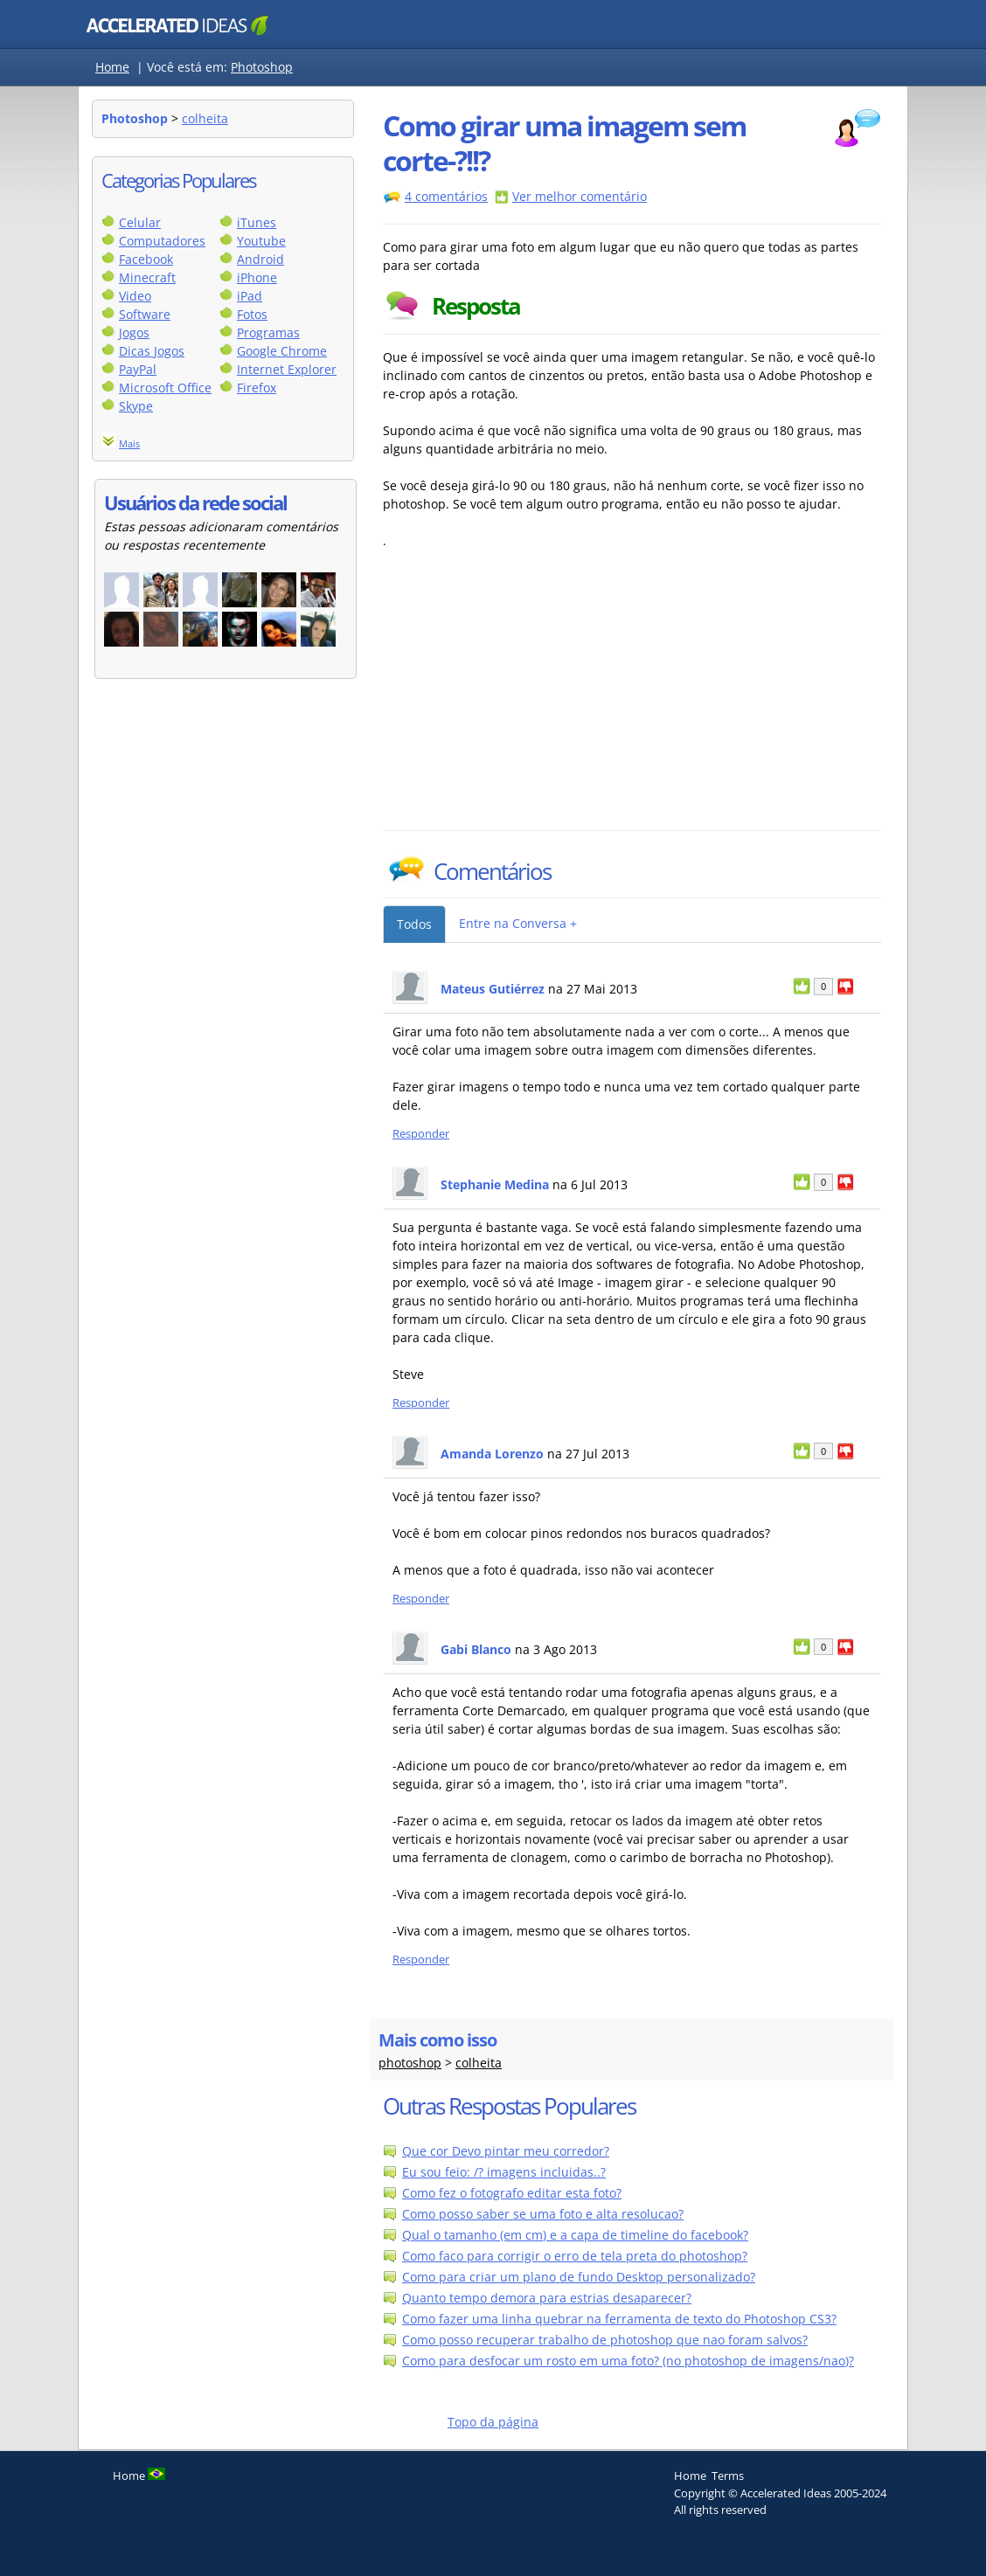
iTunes (256, 222)
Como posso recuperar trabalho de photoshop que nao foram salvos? (605, 2339)
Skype (136, 406)
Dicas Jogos (151, 351)
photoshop (409, 2062)
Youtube (261, 240)
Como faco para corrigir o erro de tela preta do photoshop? (574, 2255)
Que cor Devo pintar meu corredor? (505, 2151)
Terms (728, 2475)
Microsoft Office (165, 387)
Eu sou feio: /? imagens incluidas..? (504, 2172)
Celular (140, 222)
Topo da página (493, 2421)
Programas (268, 332)
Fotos (252, 314)
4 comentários (446, 196)
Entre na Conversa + (518, 923)
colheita (205, 118)
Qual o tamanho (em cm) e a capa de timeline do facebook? (575, 2234)
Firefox (256, 387)
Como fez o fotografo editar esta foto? (511, 2193)
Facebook (146, 259)
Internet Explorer (287, 369)
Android (260, 259)
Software (144, 314)
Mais (129, 443)
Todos (414, 924)
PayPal (137, 369)
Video (135, 295)
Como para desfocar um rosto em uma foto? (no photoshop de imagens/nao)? (628, 2360)
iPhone (257, 277)
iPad (249, 295)
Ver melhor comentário (579, 196)
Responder (420, 1133)
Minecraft (147, 277)
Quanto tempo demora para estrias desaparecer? (546, 2297)
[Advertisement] (536, 699)
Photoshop (262, 67)
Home (112, 67)
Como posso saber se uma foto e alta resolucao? (543, 2214)
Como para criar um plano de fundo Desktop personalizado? (578, 2276)
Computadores (162, 240)
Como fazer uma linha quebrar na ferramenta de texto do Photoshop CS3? (619, 2318)
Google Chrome (282, 351)
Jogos (134, 332)
